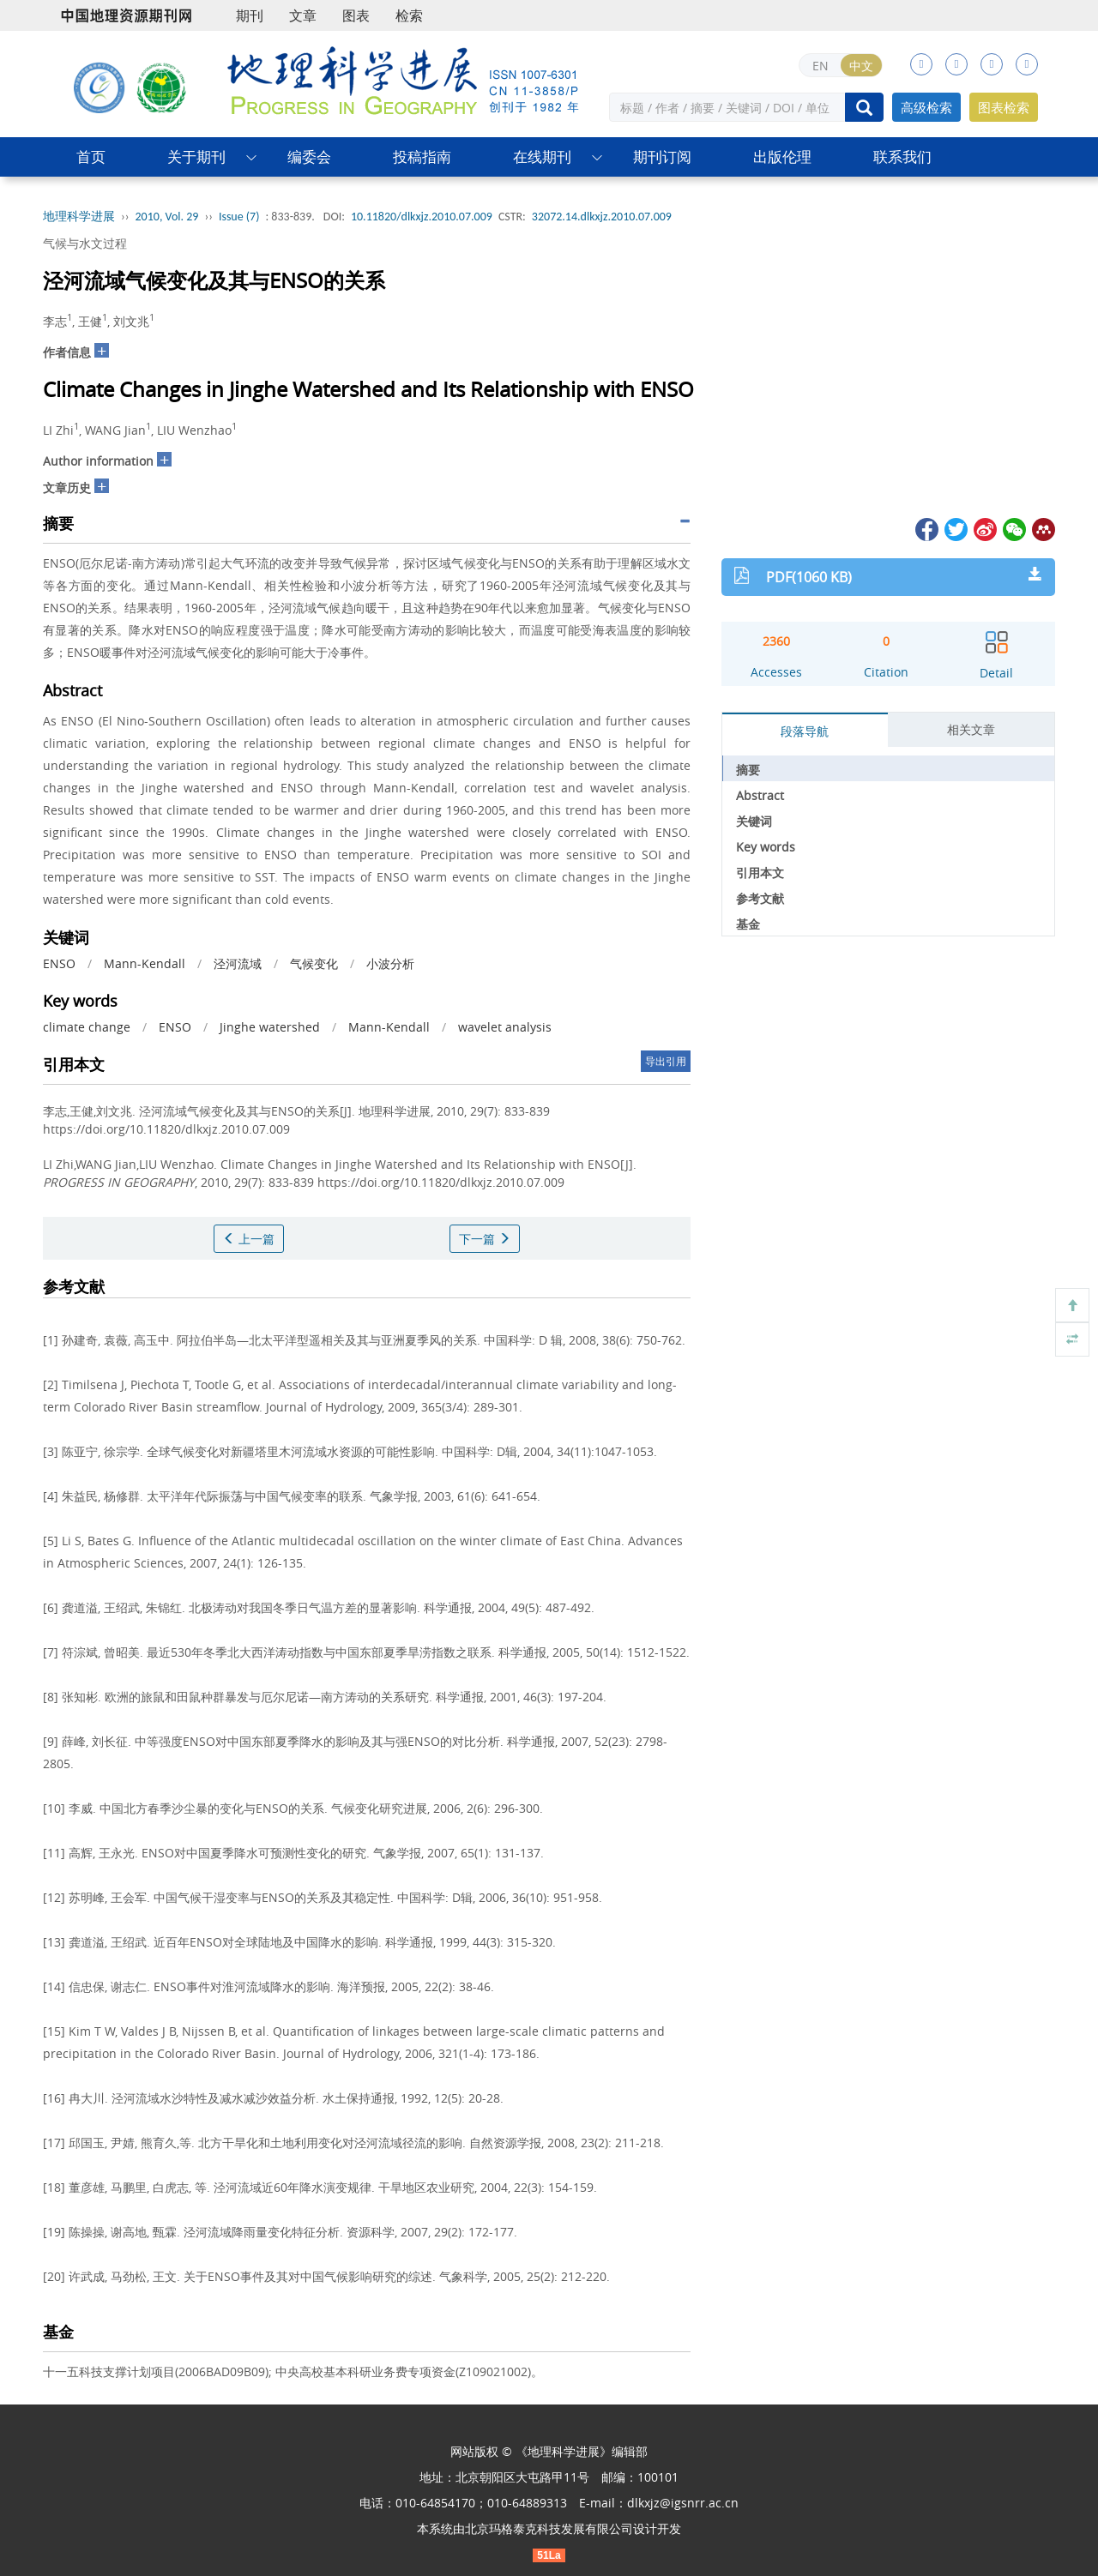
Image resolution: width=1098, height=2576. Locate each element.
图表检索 (1003, 107)
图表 (356, 15)
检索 (409, 15)
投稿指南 (422, 156)
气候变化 (314, 963)
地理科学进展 (79, 216)
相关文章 (971, 729)
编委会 (309, 156)
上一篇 (248, 1239)
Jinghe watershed (270, 1027)
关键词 (754, 821)
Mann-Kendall (144, 963)
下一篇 (484, 1239)
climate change (86, 1027)
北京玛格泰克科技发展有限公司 (549, 2528)
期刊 (249, 15)
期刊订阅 (662, 156)
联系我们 (902, 156)
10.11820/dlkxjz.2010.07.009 (421, 216)
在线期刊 (542, 156)
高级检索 (926, 107)
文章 (303, 15)
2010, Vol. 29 (167, 216)
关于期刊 (196, 156)
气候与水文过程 (85, 243)
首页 (91, 156)
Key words (765, 847)
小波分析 (390, 963)
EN (820, 65)
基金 (748, 924)
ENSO (59, 963)
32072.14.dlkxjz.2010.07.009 (602, 216)
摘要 (748, 769)
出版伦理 (782, 156)
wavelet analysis (505, 1027)
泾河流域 (238, 963)
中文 (861, 65)
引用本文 (760, 872)
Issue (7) (239, 216)
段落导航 (805, 731)
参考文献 (760, 898)
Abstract (760, 795)
